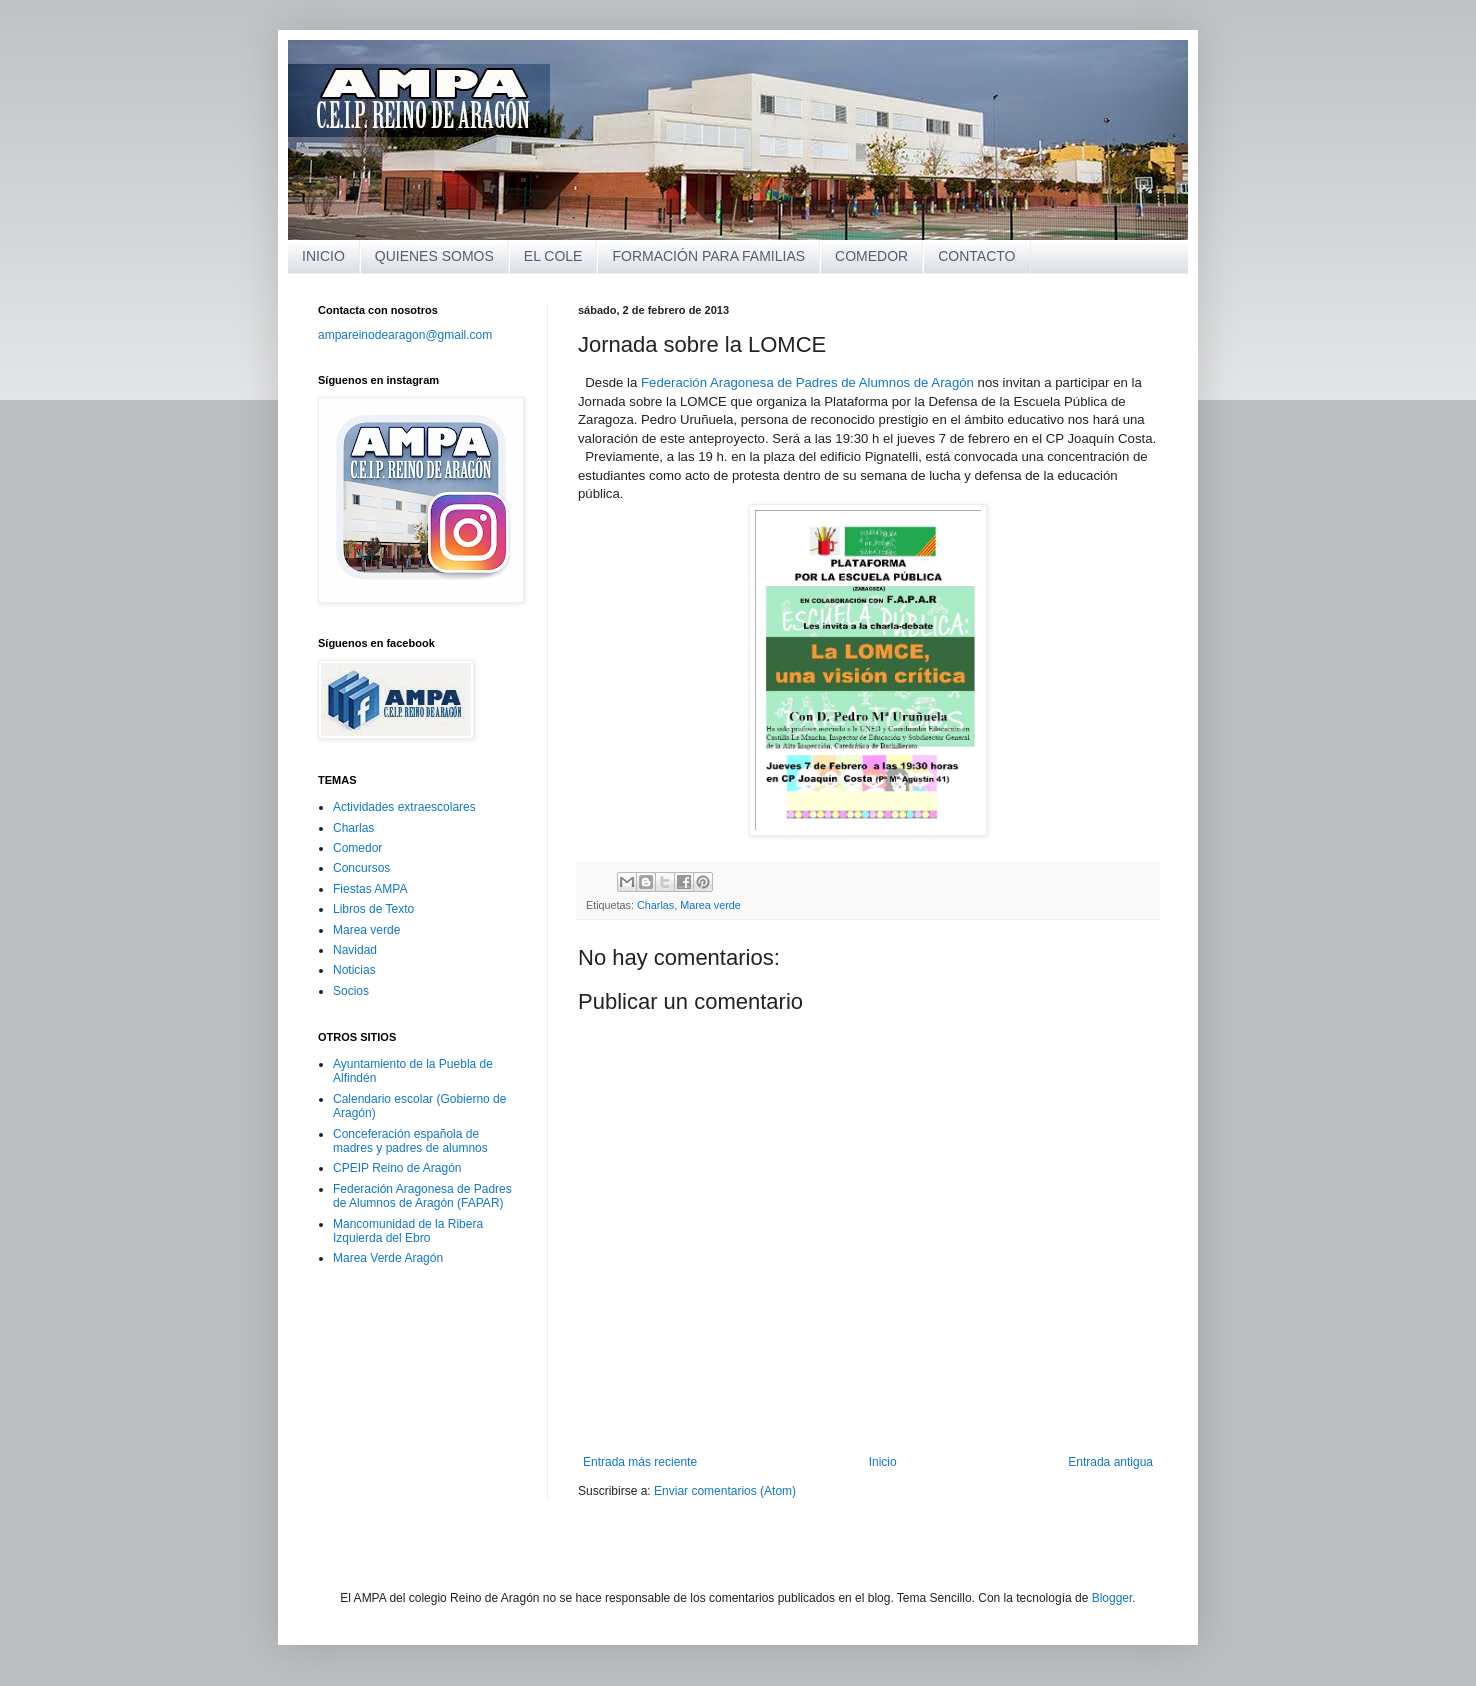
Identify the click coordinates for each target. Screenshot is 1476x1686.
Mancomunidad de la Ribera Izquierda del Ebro (408, 1231)
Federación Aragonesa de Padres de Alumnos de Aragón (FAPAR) (422, 1196)
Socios (351, 991)
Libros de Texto (373, 909)
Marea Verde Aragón (388, 1258)
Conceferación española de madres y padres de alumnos (410, 1141)
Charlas (655, 905)
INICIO (323, 256)
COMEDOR (871, 256)
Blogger (1112, 1598)
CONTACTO (976, 256)
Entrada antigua (1110, 1462)
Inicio (883, 1462)
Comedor (357, 848)
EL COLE (553, 256)
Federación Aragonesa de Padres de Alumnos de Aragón (807, 382)
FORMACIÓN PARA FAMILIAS (708, 256)
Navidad (355, 950)
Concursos (361, 868)
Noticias (354, 970)
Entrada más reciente (640, 1462)
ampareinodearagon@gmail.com (405, 335)
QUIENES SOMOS (434, 256)
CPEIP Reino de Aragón (397, 1168)
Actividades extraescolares (404, 807)
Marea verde (710, 905)
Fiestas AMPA (370, 889)
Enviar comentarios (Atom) (725, 1491)
